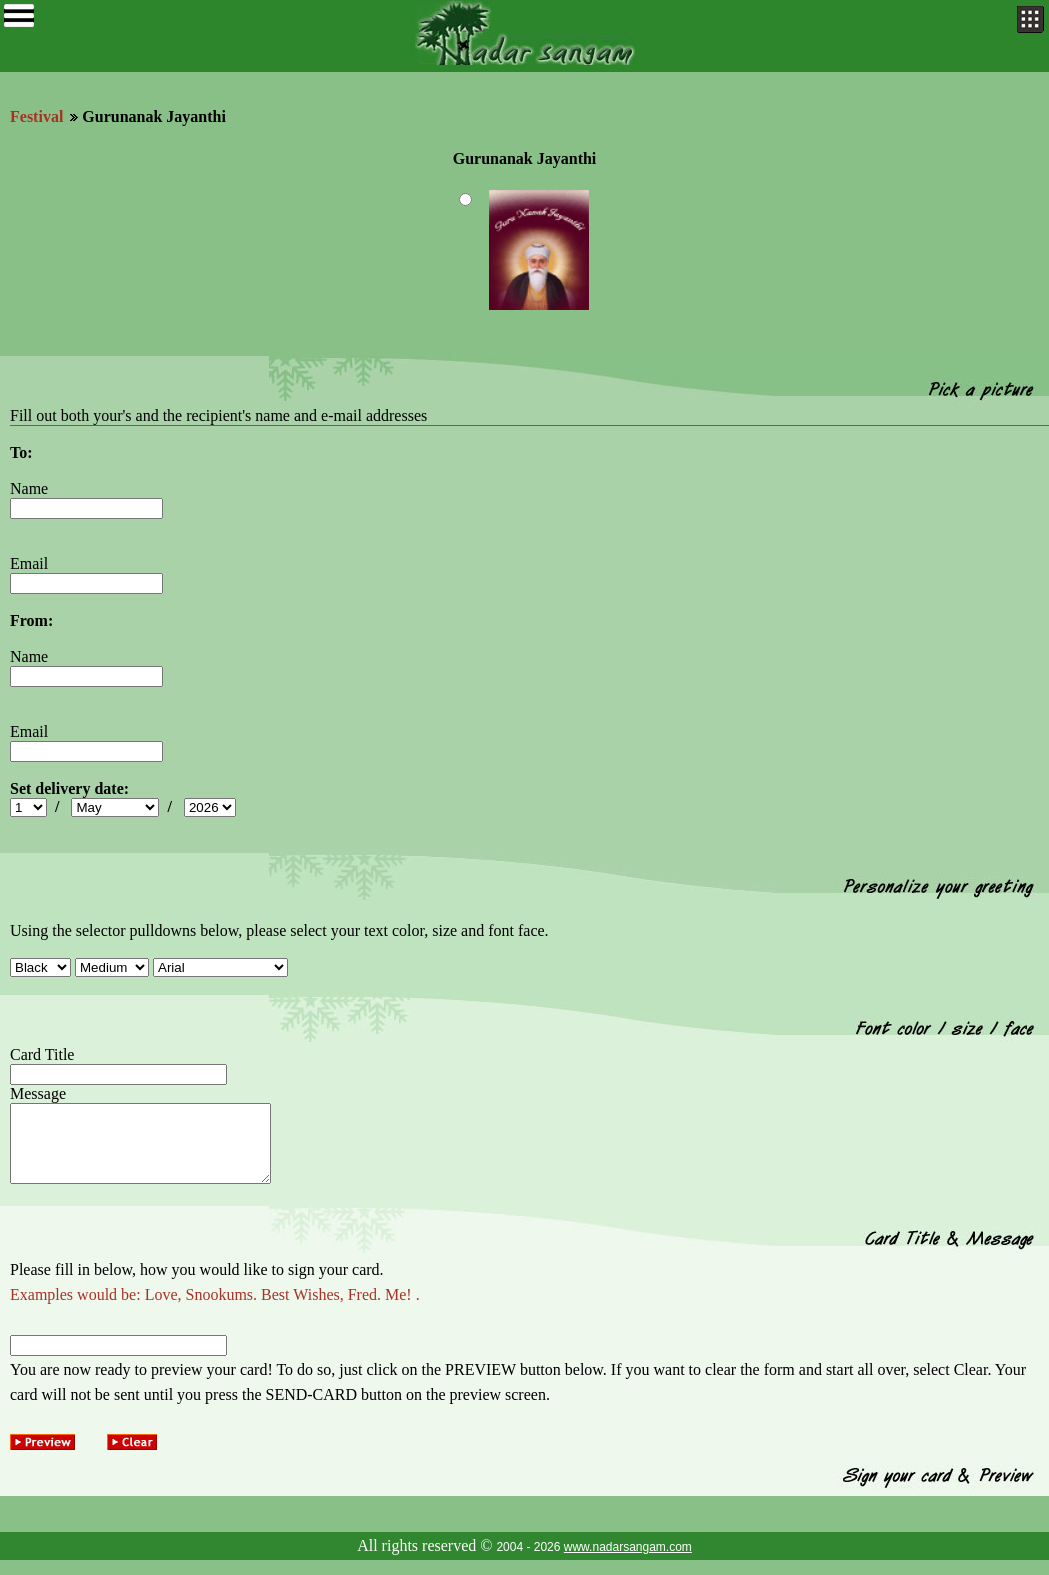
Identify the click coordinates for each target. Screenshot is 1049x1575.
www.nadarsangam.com (628, 1562)
